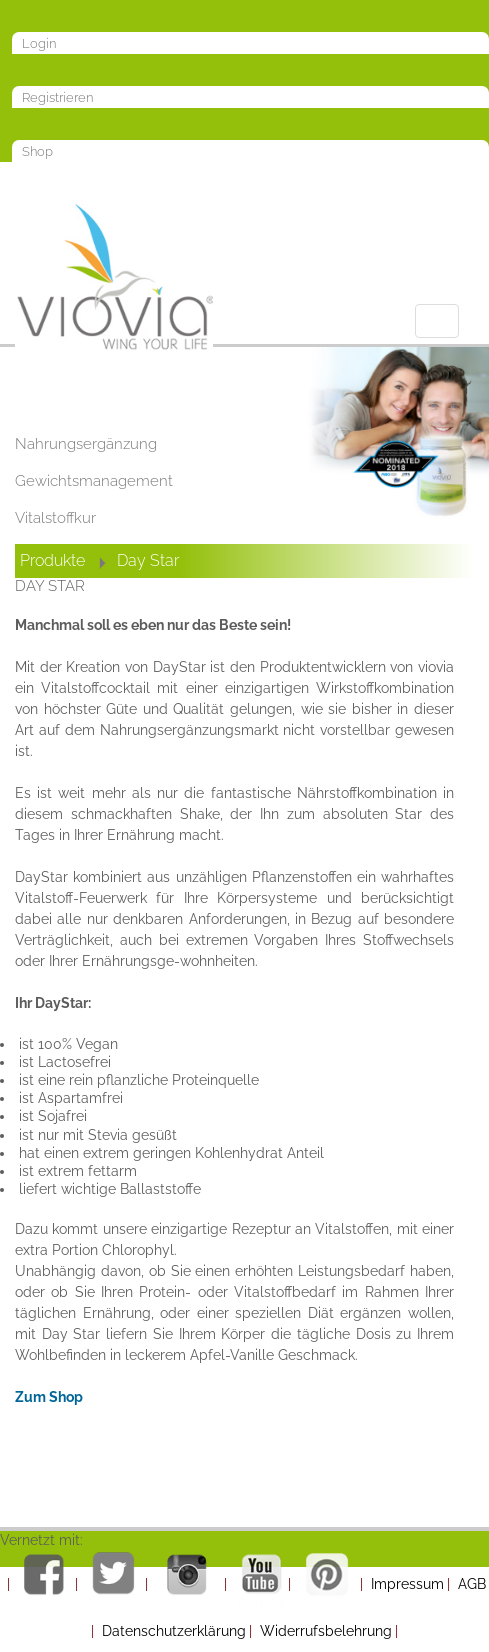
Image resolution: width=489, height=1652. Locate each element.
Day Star (148, 560)
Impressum (407, 1584)
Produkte (52, 560)
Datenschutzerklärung (174, 1631)
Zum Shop (49, 1397)
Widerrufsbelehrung (326, 1631)
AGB (472, 1584)
